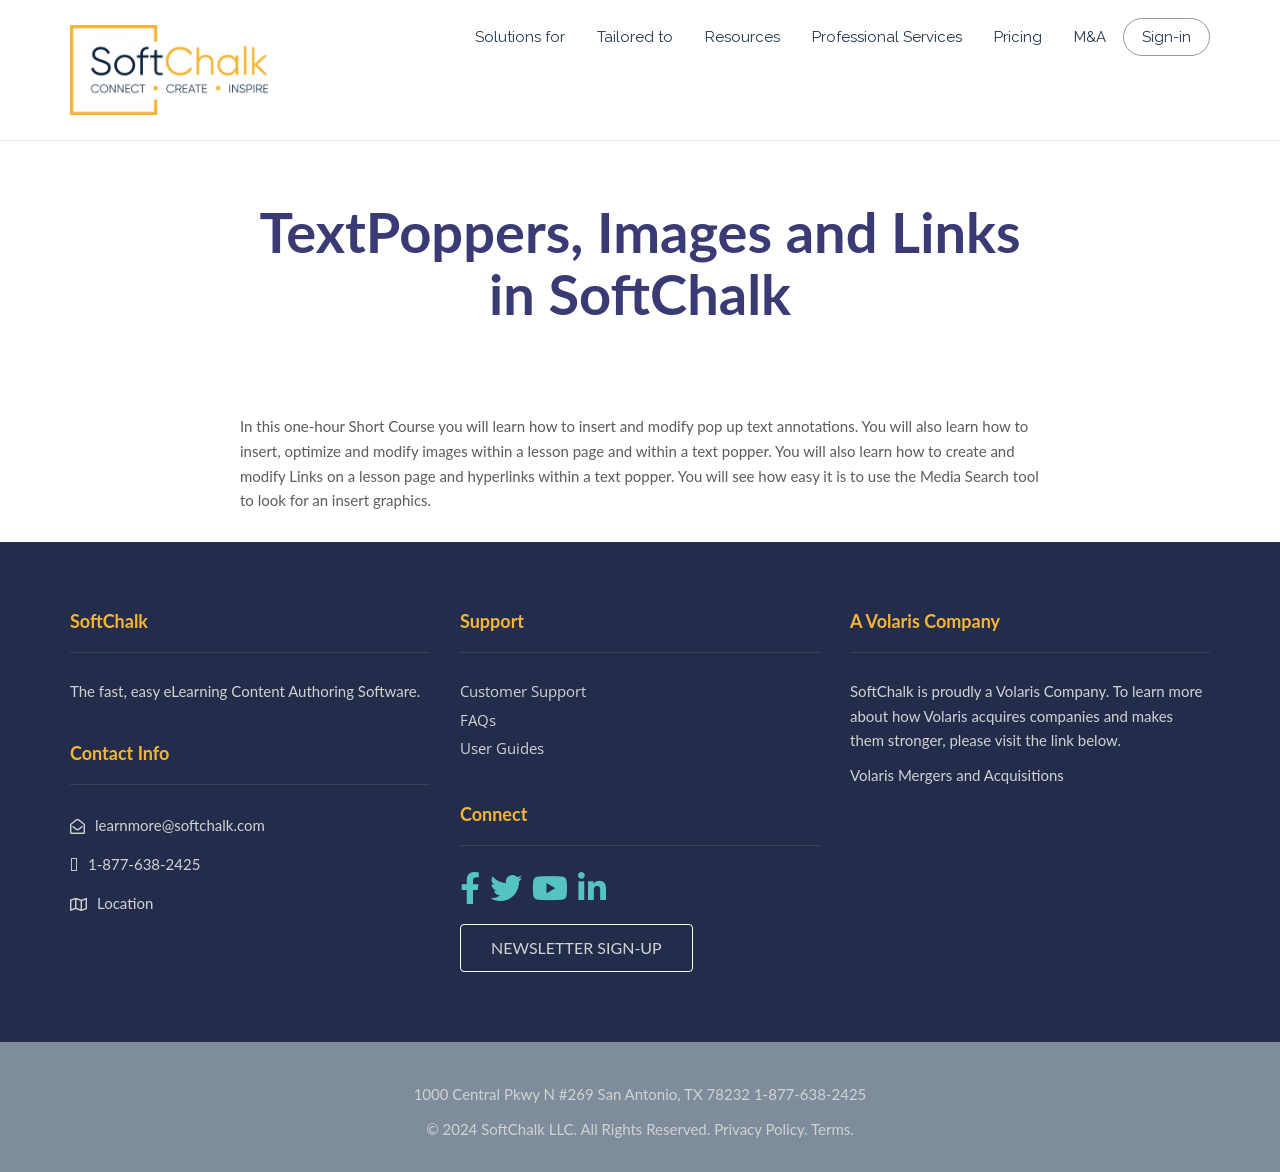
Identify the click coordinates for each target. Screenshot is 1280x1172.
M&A (1090, 37)
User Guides (502, 748)
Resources (742, 37)
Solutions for (520, 37)
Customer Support (523, 691)
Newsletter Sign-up (576, 947)
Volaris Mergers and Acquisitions (957, 775)
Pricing (1018, 37)
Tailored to (635, 37)
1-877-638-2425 (810, 1094)
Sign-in (1166, 37)
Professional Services (887, 37)
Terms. (832, 1129)
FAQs (478, 720)
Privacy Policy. (761, 1129)
